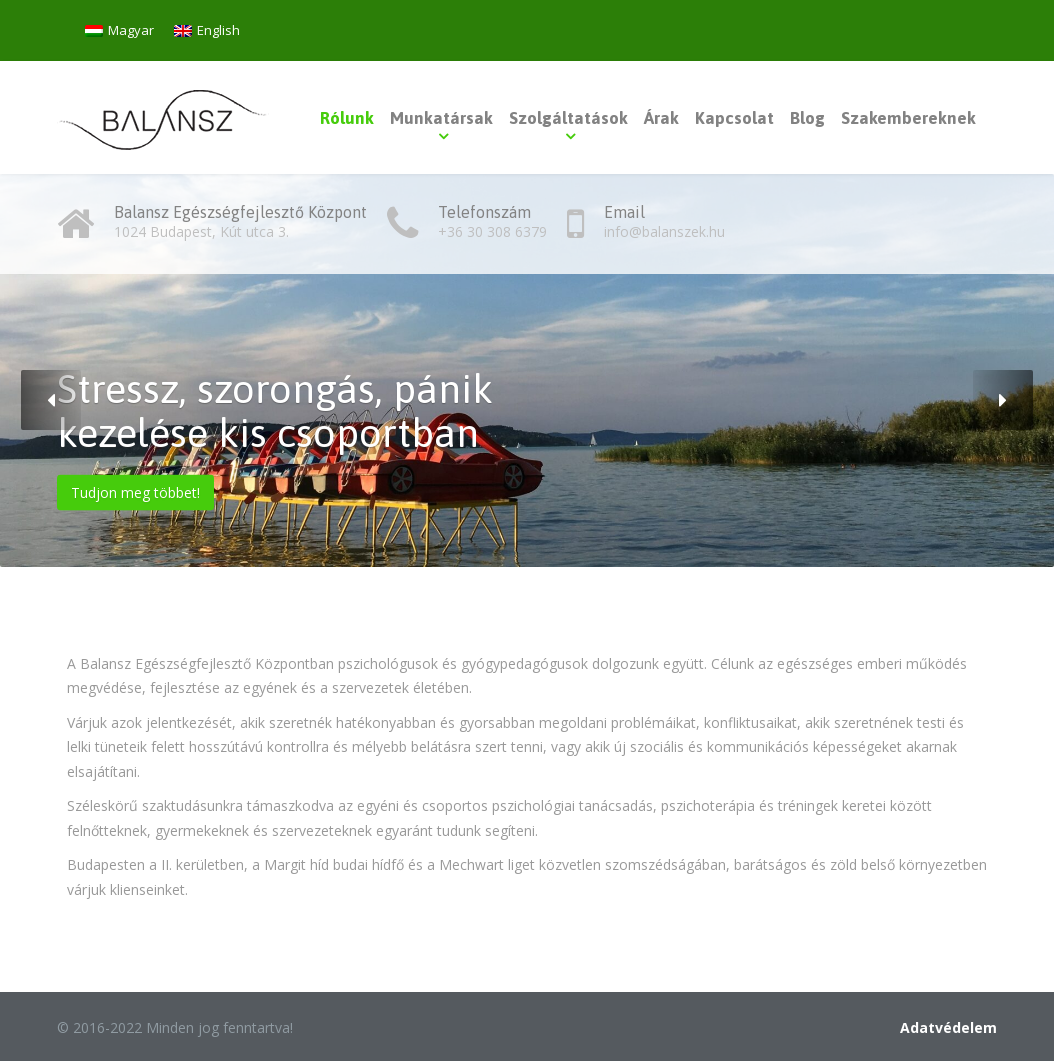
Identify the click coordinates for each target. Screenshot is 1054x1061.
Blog (807, 118)
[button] (51, 400)
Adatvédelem (948, 1027)
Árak (661, 118)
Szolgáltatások (568, 118)
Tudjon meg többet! (135, 492)
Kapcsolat (734, 118)
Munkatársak (441, 118)
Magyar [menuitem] (131, 30)
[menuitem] (119, 30)
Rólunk (347, 118)
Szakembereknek (908, 118)
